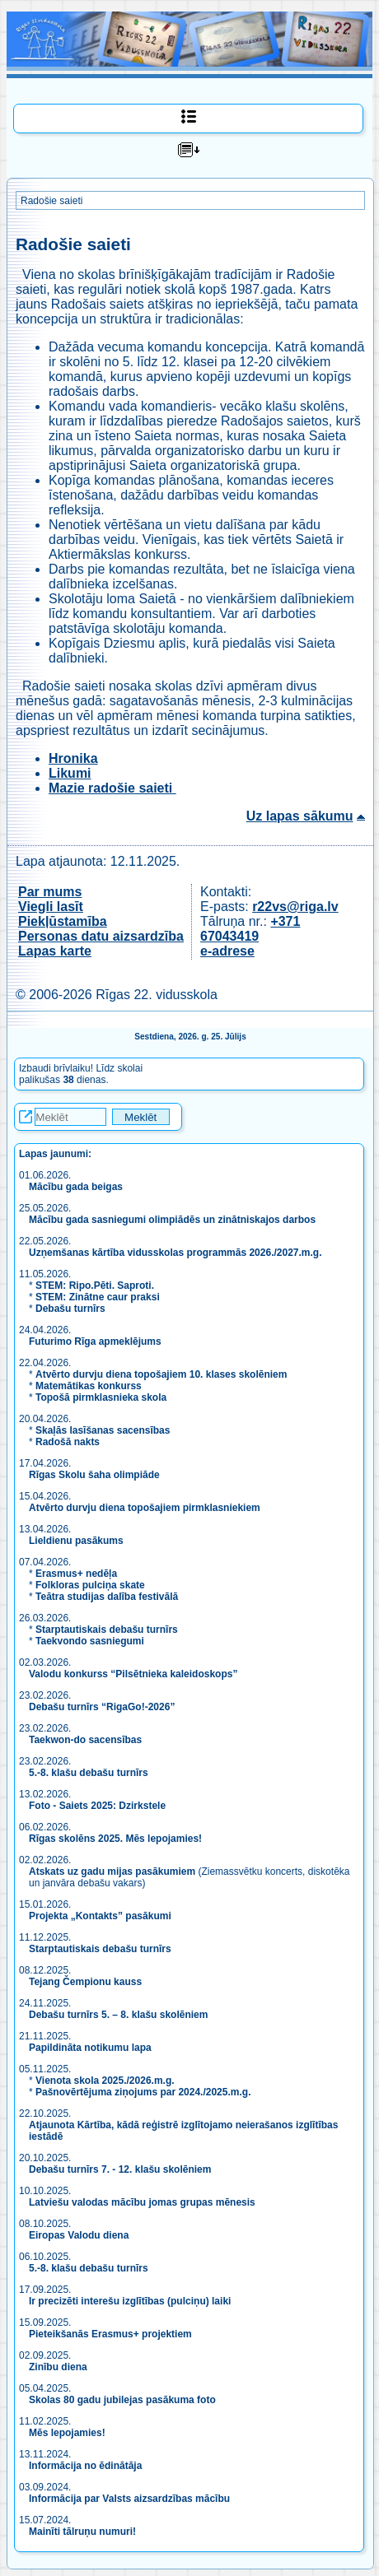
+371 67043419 (250, 928)
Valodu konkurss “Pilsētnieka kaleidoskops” (133, 1674)
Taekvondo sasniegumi (91, 1641)
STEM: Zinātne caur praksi (97, 1297)
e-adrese (227, 951)
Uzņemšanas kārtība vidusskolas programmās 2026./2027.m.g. (175, 1252)
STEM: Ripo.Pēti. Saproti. (94, 1285)
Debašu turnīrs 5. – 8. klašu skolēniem (118, 2014)
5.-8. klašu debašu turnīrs (90, 1773)
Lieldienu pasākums (76, 1540)
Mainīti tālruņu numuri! (82, 2531)
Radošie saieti (51, 201)
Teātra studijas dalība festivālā (106, 1596)
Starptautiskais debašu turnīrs (106, 1629)
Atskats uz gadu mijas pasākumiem (112, 1871)
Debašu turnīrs (70, 1308)
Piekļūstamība (62, 921)
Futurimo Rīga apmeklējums (95, 1341)
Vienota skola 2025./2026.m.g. (105, 2080)
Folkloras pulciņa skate (90, 1585)
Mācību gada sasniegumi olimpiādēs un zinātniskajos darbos (172, 1219)
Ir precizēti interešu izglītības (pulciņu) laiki (130, 2301)
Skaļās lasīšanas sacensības (102, 1430)
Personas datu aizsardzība (101, 936)
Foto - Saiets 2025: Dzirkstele (97, 1805)
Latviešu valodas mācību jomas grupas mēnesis (142, 2202)
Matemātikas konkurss (88, 1386)
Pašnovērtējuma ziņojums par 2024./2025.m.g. (142, 2092)
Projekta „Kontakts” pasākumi (100, 1916)
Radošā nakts (67, 1442)
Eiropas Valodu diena (79, 2235)
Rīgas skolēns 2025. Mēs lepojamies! (115, 1838)
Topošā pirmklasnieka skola (100, 1397)
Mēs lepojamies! (67, 2433)
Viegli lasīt (50, 907)
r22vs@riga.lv (295, 907)
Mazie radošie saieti (112, 788)
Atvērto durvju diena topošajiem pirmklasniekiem (144, 1508)
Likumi (70, 773)
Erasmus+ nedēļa (76, 1573)
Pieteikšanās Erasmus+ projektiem (110, 2334)
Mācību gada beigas (77, 1187)
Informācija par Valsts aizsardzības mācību (129, 2498)
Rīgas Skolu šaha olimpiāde (94, 1475)
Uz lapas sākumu (299, 816)
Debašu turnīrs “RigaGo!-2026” (102, 1707)
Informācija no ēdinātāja (85, 2465)
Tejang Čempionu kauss (85, 1982)
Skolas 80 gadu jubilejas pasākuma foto (122, 2400)
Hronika (73, 758)
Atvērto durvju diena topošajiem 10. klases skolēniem (161, 1374)
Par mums (50, 892)
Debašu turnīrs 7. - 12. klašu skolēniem (120, 2169)
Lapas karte (54, 951)
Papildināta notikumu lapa (90, 2047)
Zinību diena (58, 2367)
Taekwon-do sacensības (85, 1740)
